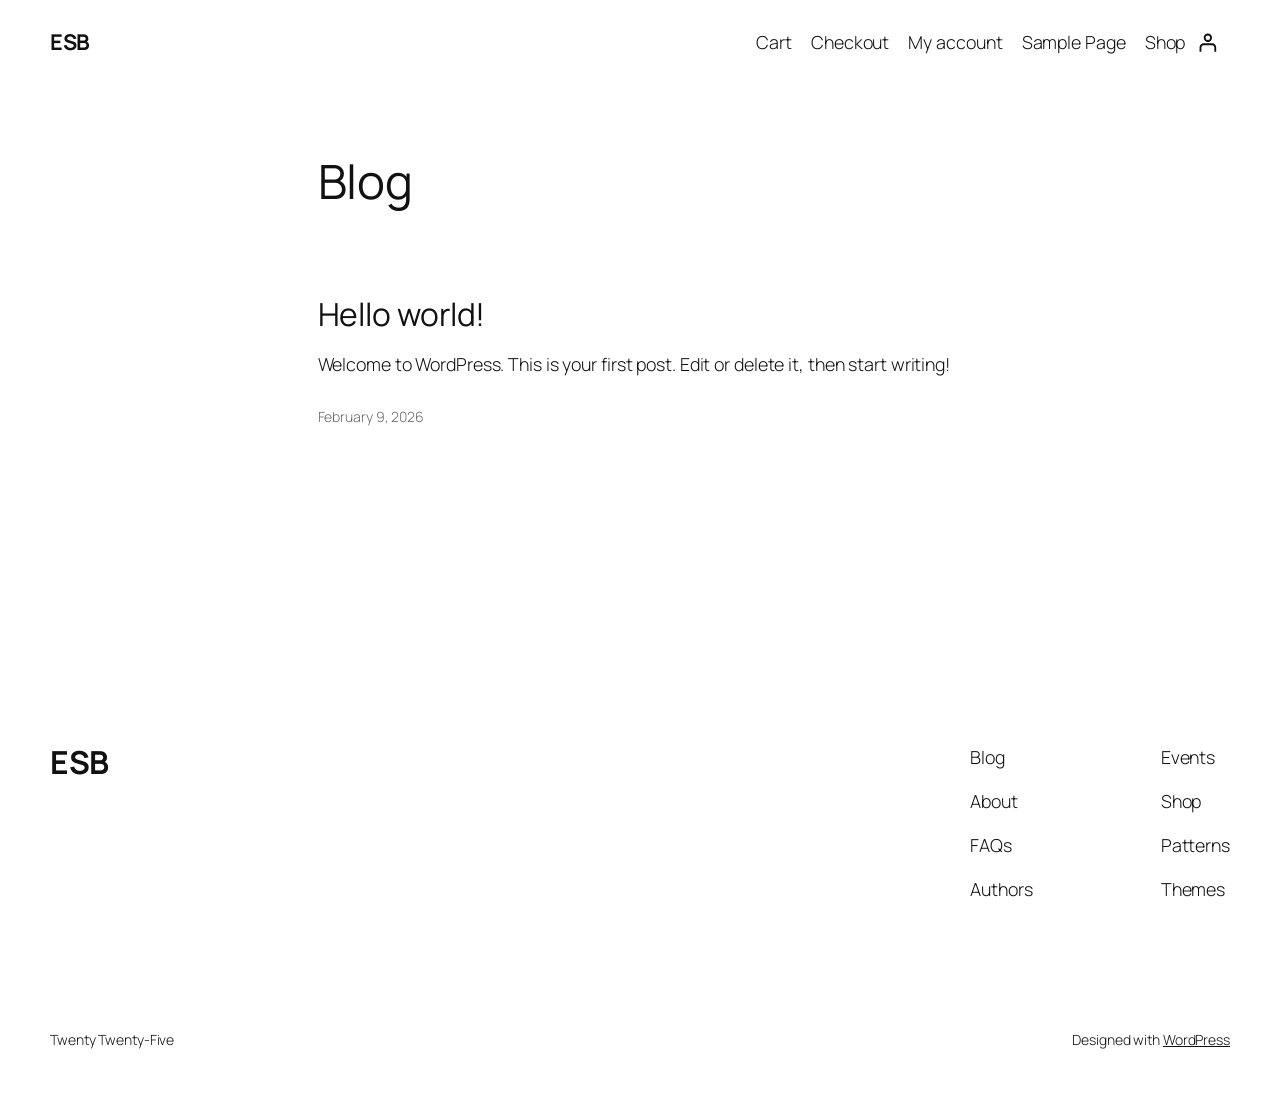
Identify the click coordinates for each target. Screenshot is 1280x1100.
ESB (70, 42)
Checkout (850, 42)
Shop (1165, 42)
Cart (774, 42)
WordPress (1196, 1039)
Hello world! (402, 315)
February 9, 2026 (371, 416)
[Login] (1207, 42)
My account (955, 42)
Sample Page (1074, 42)
